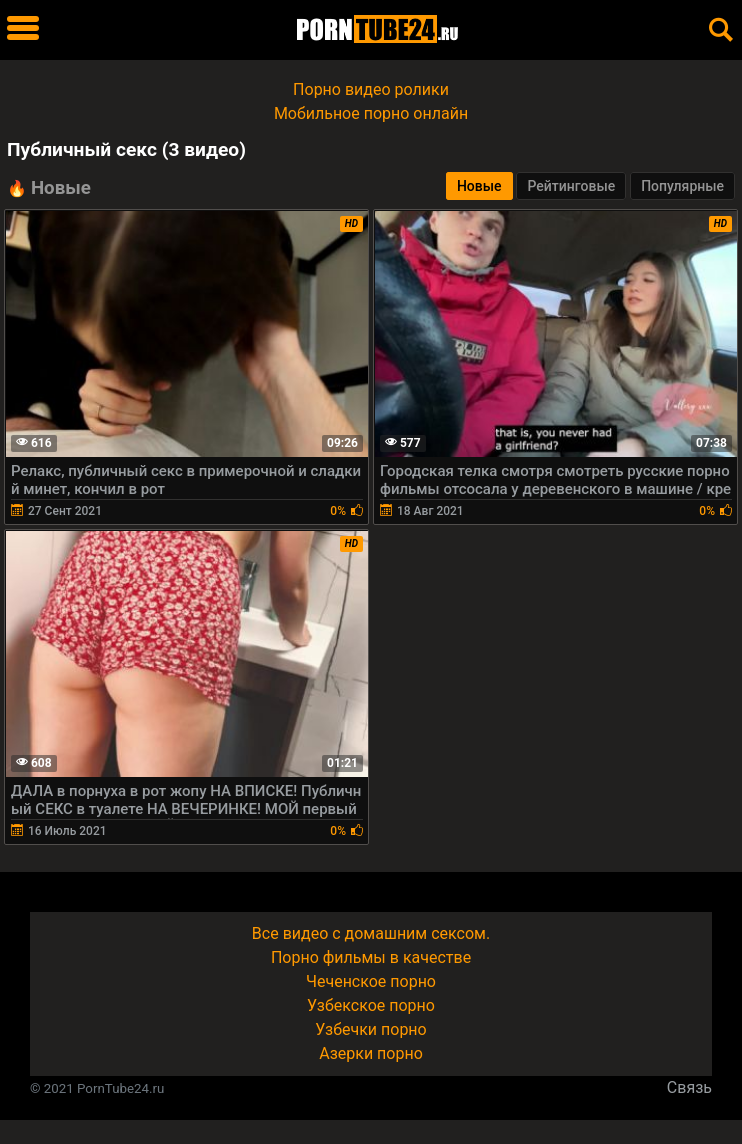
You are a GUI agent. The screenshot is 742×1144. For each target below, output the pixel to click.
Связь (689, 1087)
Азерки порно (371, 1053)
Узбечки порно (370, 1029)
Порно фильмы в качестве (371, 957)
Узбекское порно (371, 1005)
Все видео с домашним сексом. (371, 933)
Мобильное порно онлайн (371, 113)
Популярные (682, 186)
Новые (479, 186)
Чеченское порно (371, 981)
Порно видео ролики (371, 89)
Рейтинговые (571, 186)
